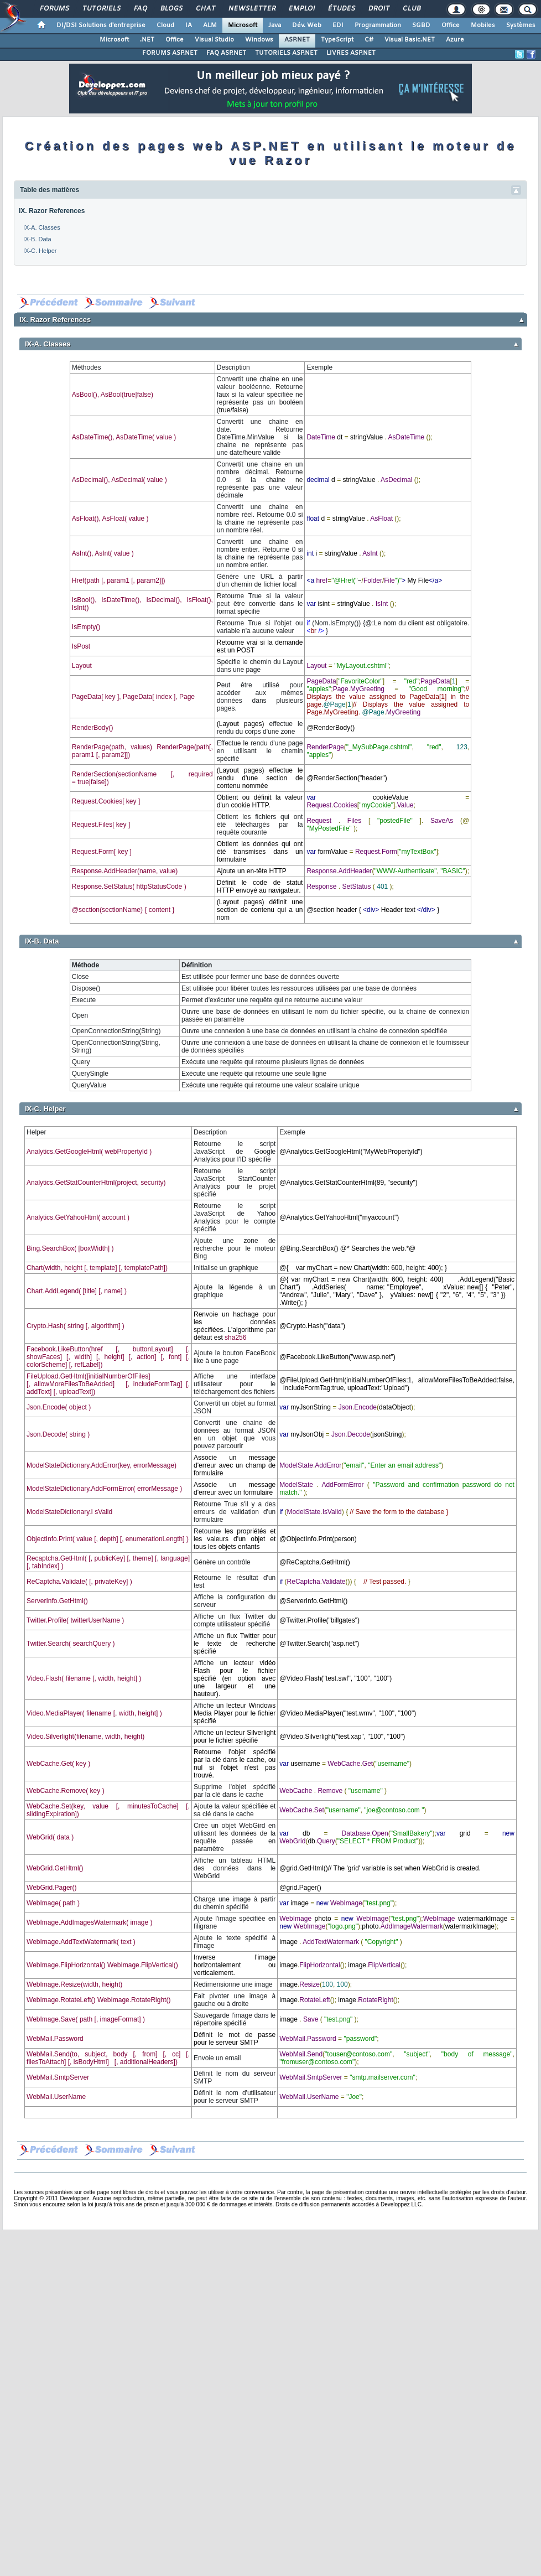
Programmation (378, 25)
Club (411, 8)
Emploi (301, 8)
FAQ (140, 8)
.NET (147, 40)
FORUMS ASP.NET (169, 53)
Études (341, 8)
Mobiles (483, 25)
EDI (338, 25)
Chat (205, 8)
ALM (210, 25)
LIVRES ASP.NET (351, 53)
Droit (378, 8)
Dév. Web (306, 25)
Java (274, 25)
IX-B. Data (37, 239)
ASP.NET (297, 40)
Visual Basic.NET (409, 40)
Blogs (171, 8)
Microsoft (242, 25)
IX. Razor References (52, 211)
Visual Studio (214, 40)
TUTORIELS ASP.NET (286, 53)
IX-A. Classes (41, 227)
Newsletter (251, 8)
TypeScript (337, 40)
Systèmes (520, 25)
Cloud (165, 25)
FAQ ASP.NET (226, 53)
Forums (54, 8)
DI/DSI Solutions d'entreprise (100, 25)
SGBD (421, 25)
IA (188, 25)
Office (450, 25)
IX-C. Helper (40, 250)
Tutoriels (101, 8)
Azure (455, 40)
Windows (259, 40)
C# (369, 40)
